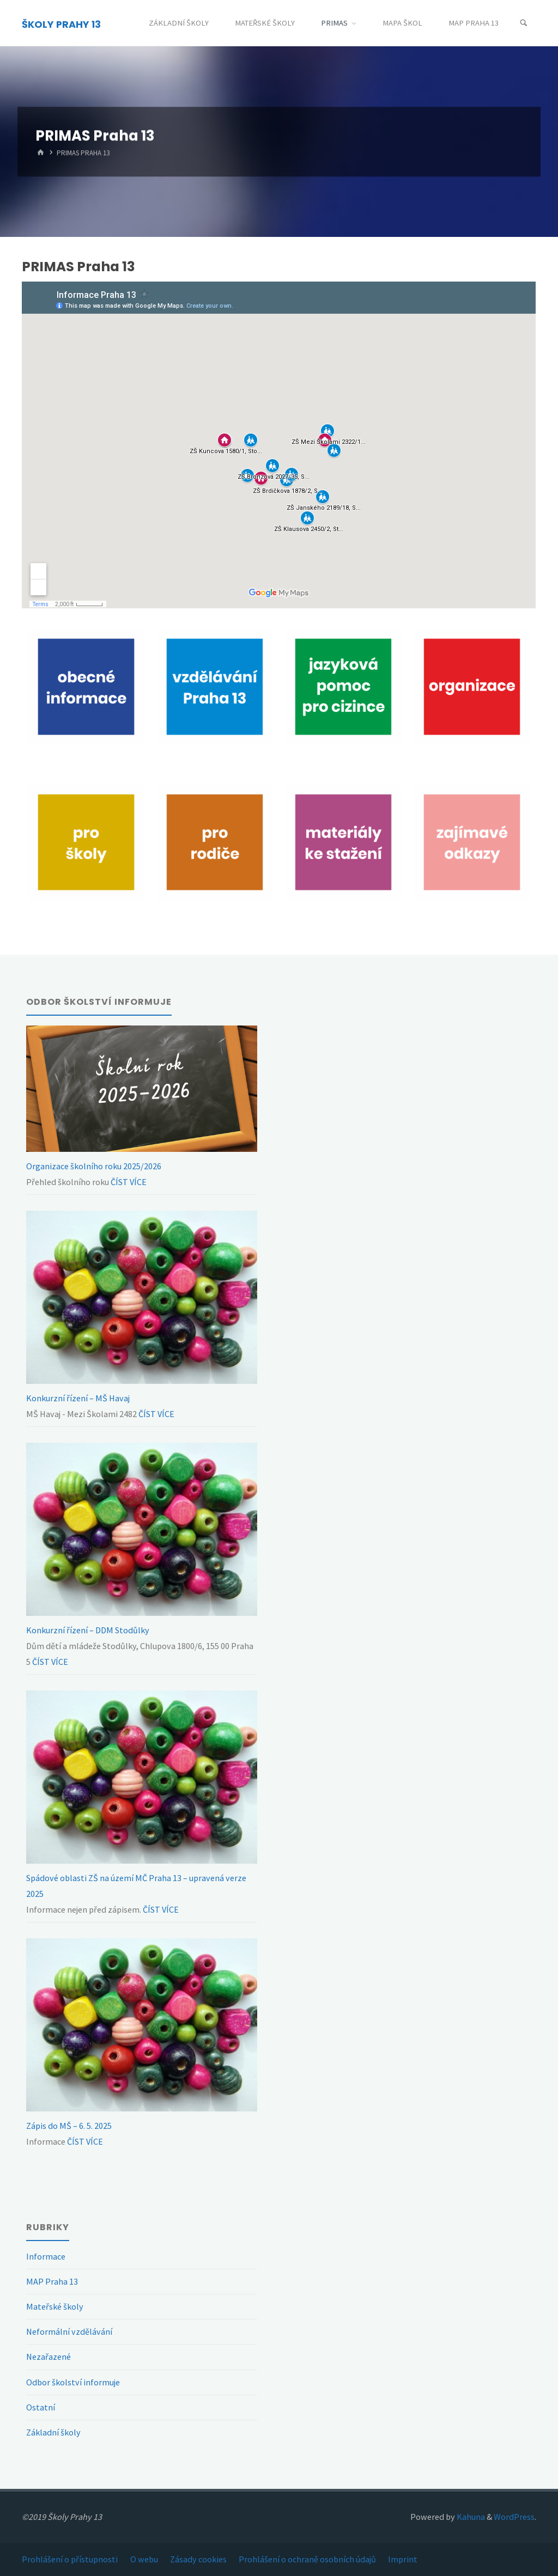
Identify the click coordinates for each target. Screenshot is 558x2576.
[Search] (523, 23)
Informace (45, 2256)
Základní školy (53, 2432)
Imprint (402, 2559)
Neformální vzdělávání (69, 2331)
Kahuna (470, 2516)
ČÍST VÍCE (128, 1181)
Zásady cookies (198, 2559)
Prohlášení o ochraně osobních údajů (307, 2559)
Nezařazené (48, 2356)
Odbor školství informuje (73, 2382)
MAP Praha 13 (52, 2281)
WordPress (514, 2516)
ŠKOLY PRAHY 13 (61, 23)
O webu (144, 2559)
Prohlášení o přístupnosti (70, 2559)
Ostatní (40, 2407)
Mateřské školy (54, 2306)
